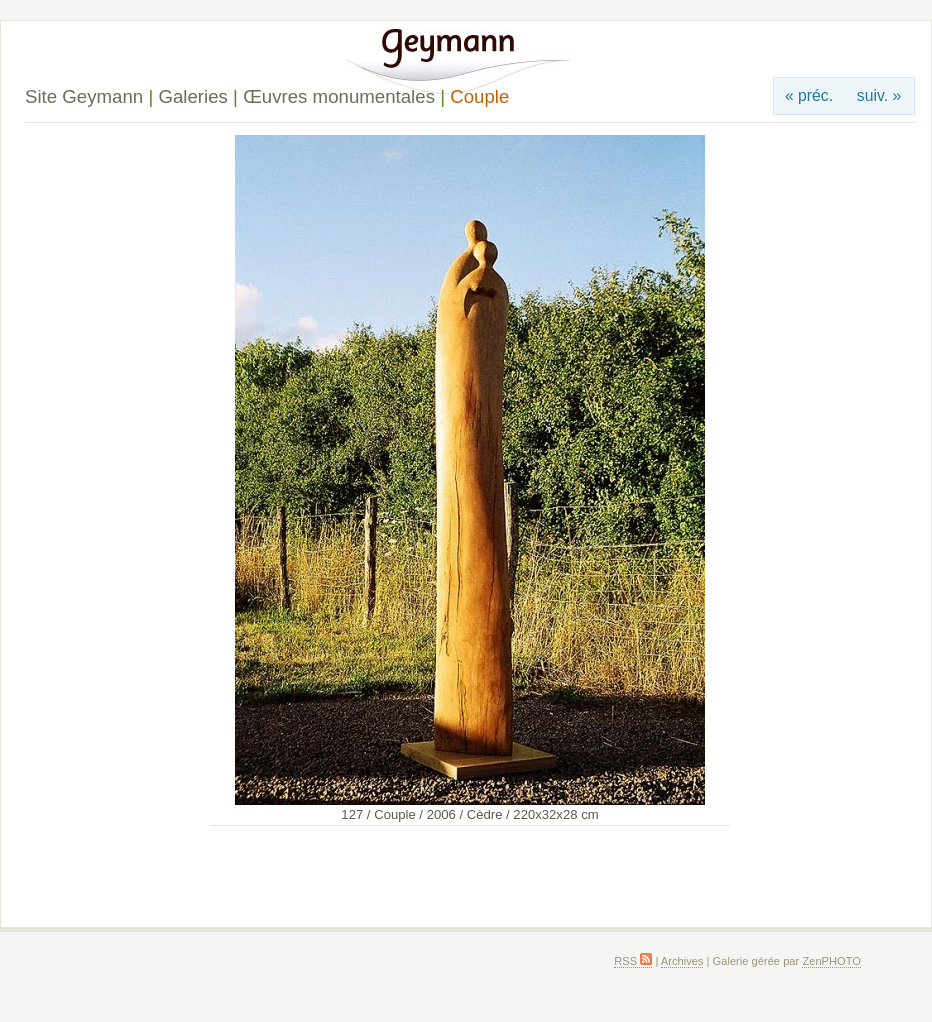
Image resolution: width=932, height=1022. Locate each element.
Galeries (192, 96)
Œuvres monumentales (339, 96)
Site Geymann (84, 96)
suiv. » (879, 95)
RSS (633, 961)
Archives (682, 961)
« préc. (809, 95)
